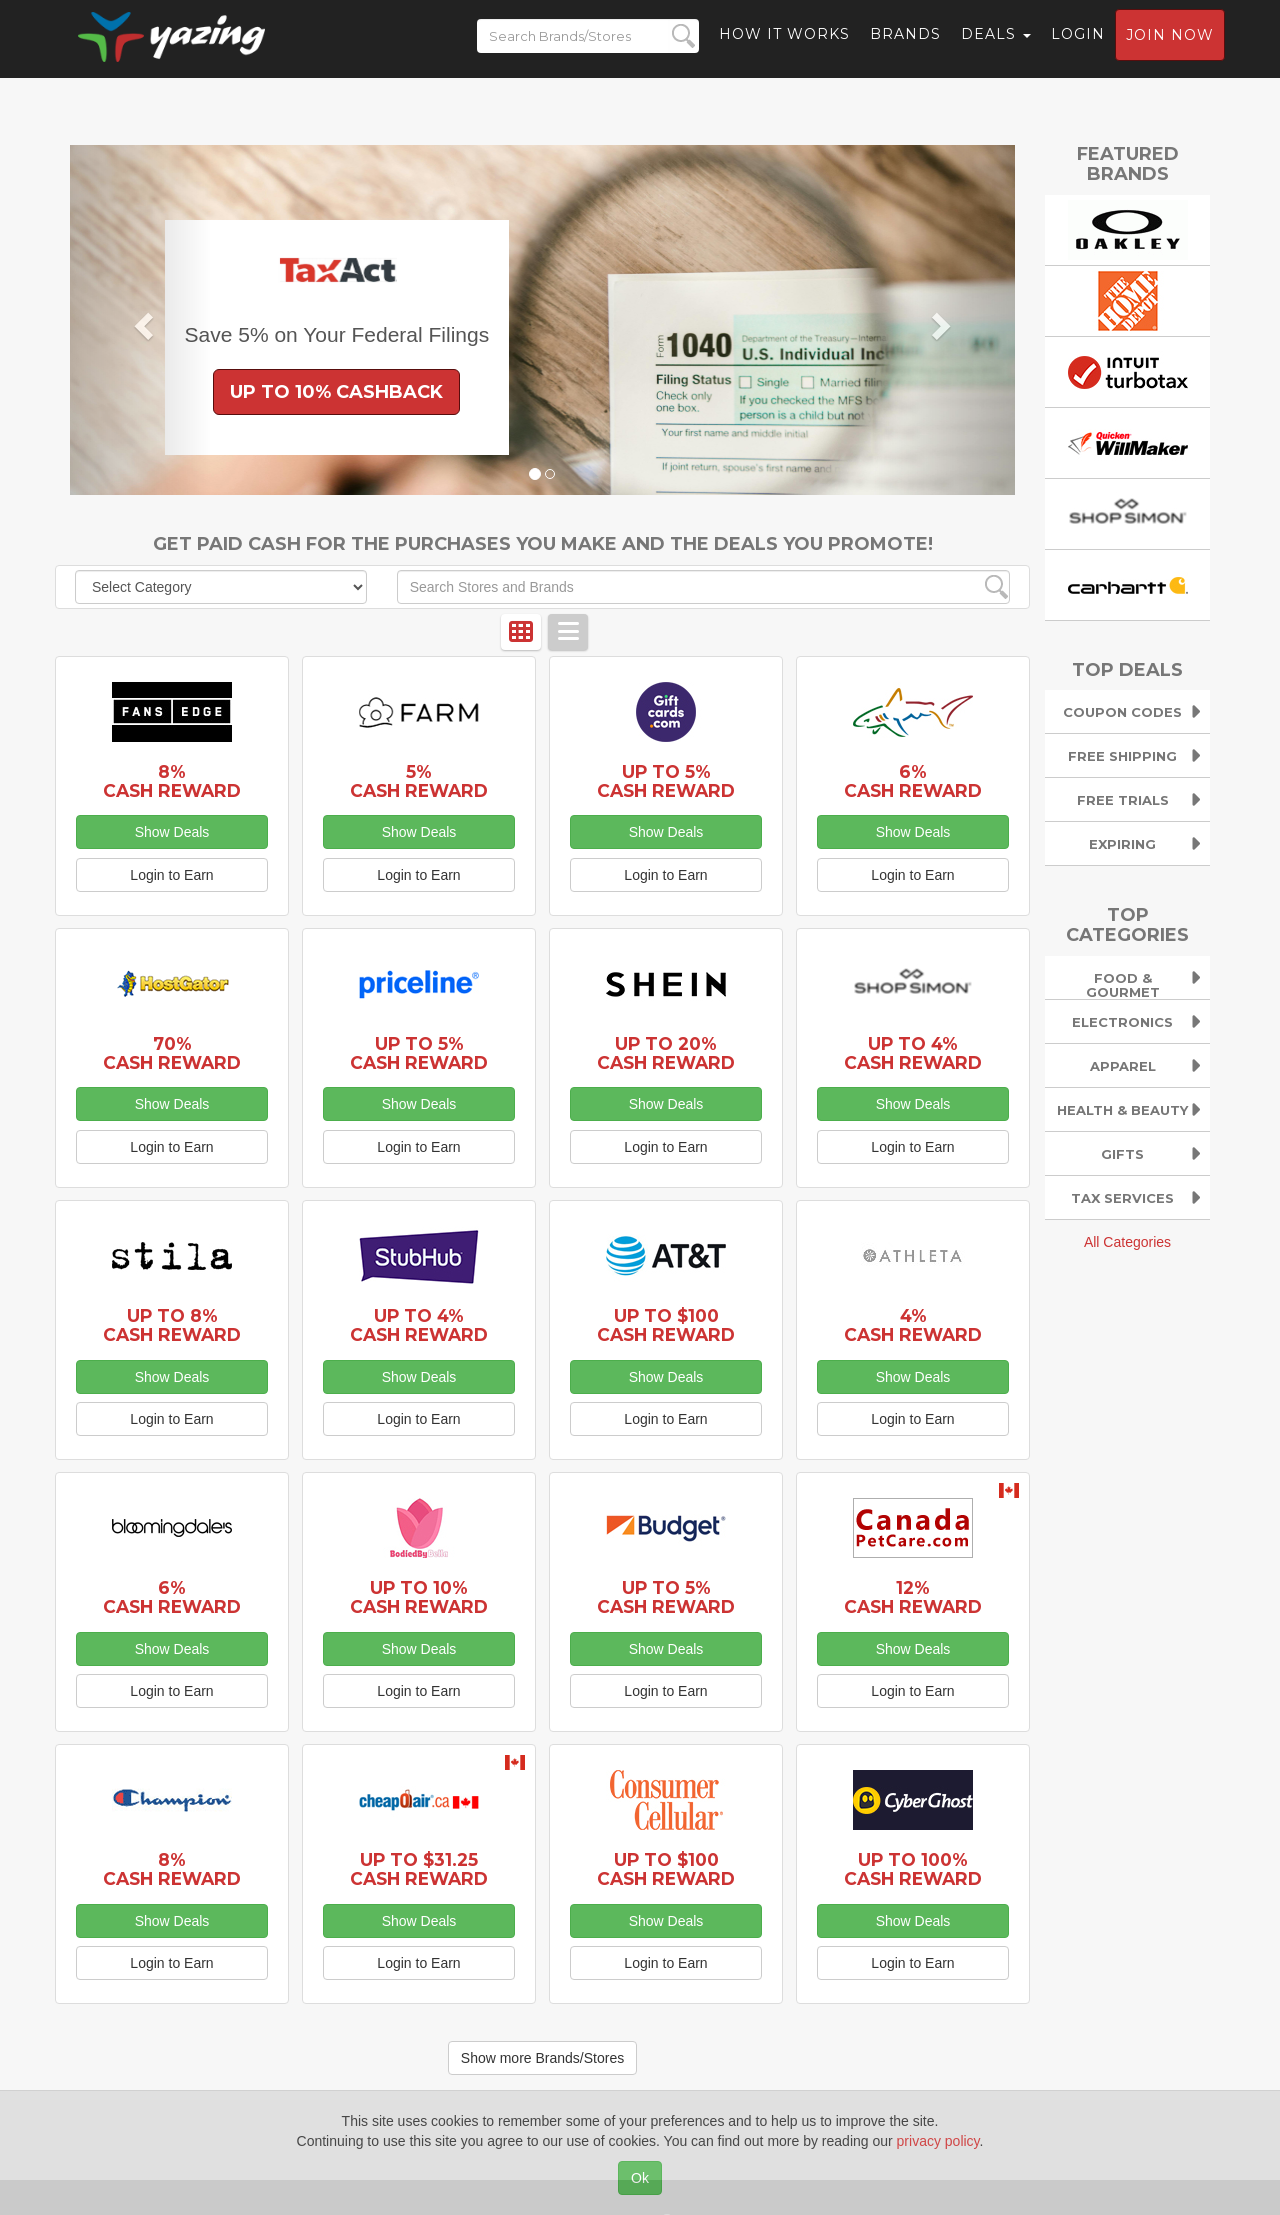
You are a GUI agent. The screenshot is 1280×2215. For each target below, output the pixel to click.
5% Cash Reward (419, 781)
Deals (996, 45)
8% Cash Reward (172, 781)
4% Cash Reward (913, 1325)
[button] (141, 320)
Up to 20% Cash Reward (666, 1053)
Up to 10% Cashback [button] (336, 392)
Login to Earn (171, 875)
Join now (1170, 46)
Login (1078, 45)
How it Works (784, 45)
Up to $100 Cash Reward (666, 1325)
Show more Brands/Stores (542, 2058)
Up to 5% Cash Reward (666, 781)
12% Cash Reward (913, 1597)
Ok (640, 2178)
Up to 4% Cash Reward (913, 1053)
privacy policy (938, 2141)
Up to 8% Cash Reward (172, 1325)
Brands (905, 45)
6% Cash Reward (913, 781)
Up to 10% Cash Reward (419, 1597)
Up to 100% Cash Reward (913, 1869)
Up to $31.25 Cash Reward (419, 1869)
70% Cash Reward (172, 1053)
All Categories (1127, 1242)
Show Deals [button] (172, 832)
